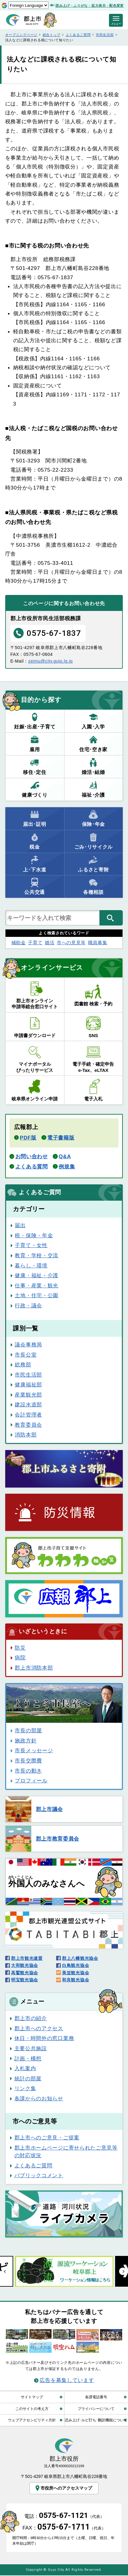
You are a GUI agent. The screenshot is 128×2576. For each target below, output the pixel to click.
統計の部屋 (27, 2078)
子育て (35, 942)
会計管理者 (28, 1415)
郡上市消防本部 (34, 1668)
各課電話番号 (96, 2397)
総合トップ (51, 35)
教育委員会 (28, 1425)
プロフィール (31, 1780)
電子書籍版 (60, 1138)
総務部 (23, 1364)
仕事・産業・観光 (36, 1285)
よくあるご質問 (78, 35)
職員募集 (97, 942)
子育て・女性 (31, 1245)
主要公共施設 (30, 2048)
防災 (20, 1648)
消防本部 (26, 1435)
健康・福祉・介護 (36, 1275)
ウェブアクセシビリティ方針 (32, 2420)
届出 (20, 1225)
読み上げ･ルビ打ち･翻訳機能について (96, 2420)
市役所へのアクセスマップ (63, 2488)
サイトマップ (32, 2397)
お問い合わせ (31, 1156)
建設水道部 (28, 1404)
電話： (64, 2516)
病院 (20, 1658)
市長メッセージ (34, 1750)
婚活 (49, 942)
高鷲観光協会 (24, 1972)
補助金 (18, 942)
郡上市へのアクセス (38, 2028)
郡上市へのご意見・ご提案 (47, 2137)
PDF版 (28, 1138)
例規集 (67, 1166)
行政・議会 (28, 1305)
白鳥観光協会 (75, 1965)
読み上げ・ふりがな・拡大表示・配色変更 (90, 5)
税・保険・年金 (34, 1235)
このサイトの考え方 (31, 2409)
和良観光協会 (75, 1979)
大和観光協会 (24, 1965)
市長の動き (28, 1771)
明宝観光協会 (24, 1979)
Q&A (65, 1156)
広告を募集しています (67, 2380)
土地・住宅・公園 (36, 1295)
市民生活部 (105, 35)
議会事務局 (28, 1345)
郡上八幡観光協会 (80, 1958)
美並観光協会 (75, 1972)
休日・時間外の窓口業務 (44, 2038)
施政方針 (26, 1741)
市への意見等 (71, 942)
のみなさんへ (47, 1881)
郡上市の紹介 (30, 2018)
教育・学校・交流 (36, 1255)
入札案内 (25, 2068)
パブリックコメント (38, 2175)
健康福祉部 (28, 1384)
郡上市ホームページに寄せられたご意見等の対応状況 (66, 2152)
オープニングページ (21, 35)
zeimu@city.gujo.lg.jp (50, 661)
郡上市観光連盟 (27, 1958)
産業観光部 (28, 1395)
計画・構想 (27, 2058)
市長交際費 (28, 1761)
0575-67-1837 (47, 633)
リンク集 (25, 2088)
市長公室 (26, 1355)
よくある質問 (31, 1166)
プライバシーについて (96, 2409)
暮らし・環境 (31, 1265)
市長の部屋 (28, 1730)
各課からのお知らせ (38, 2098)
